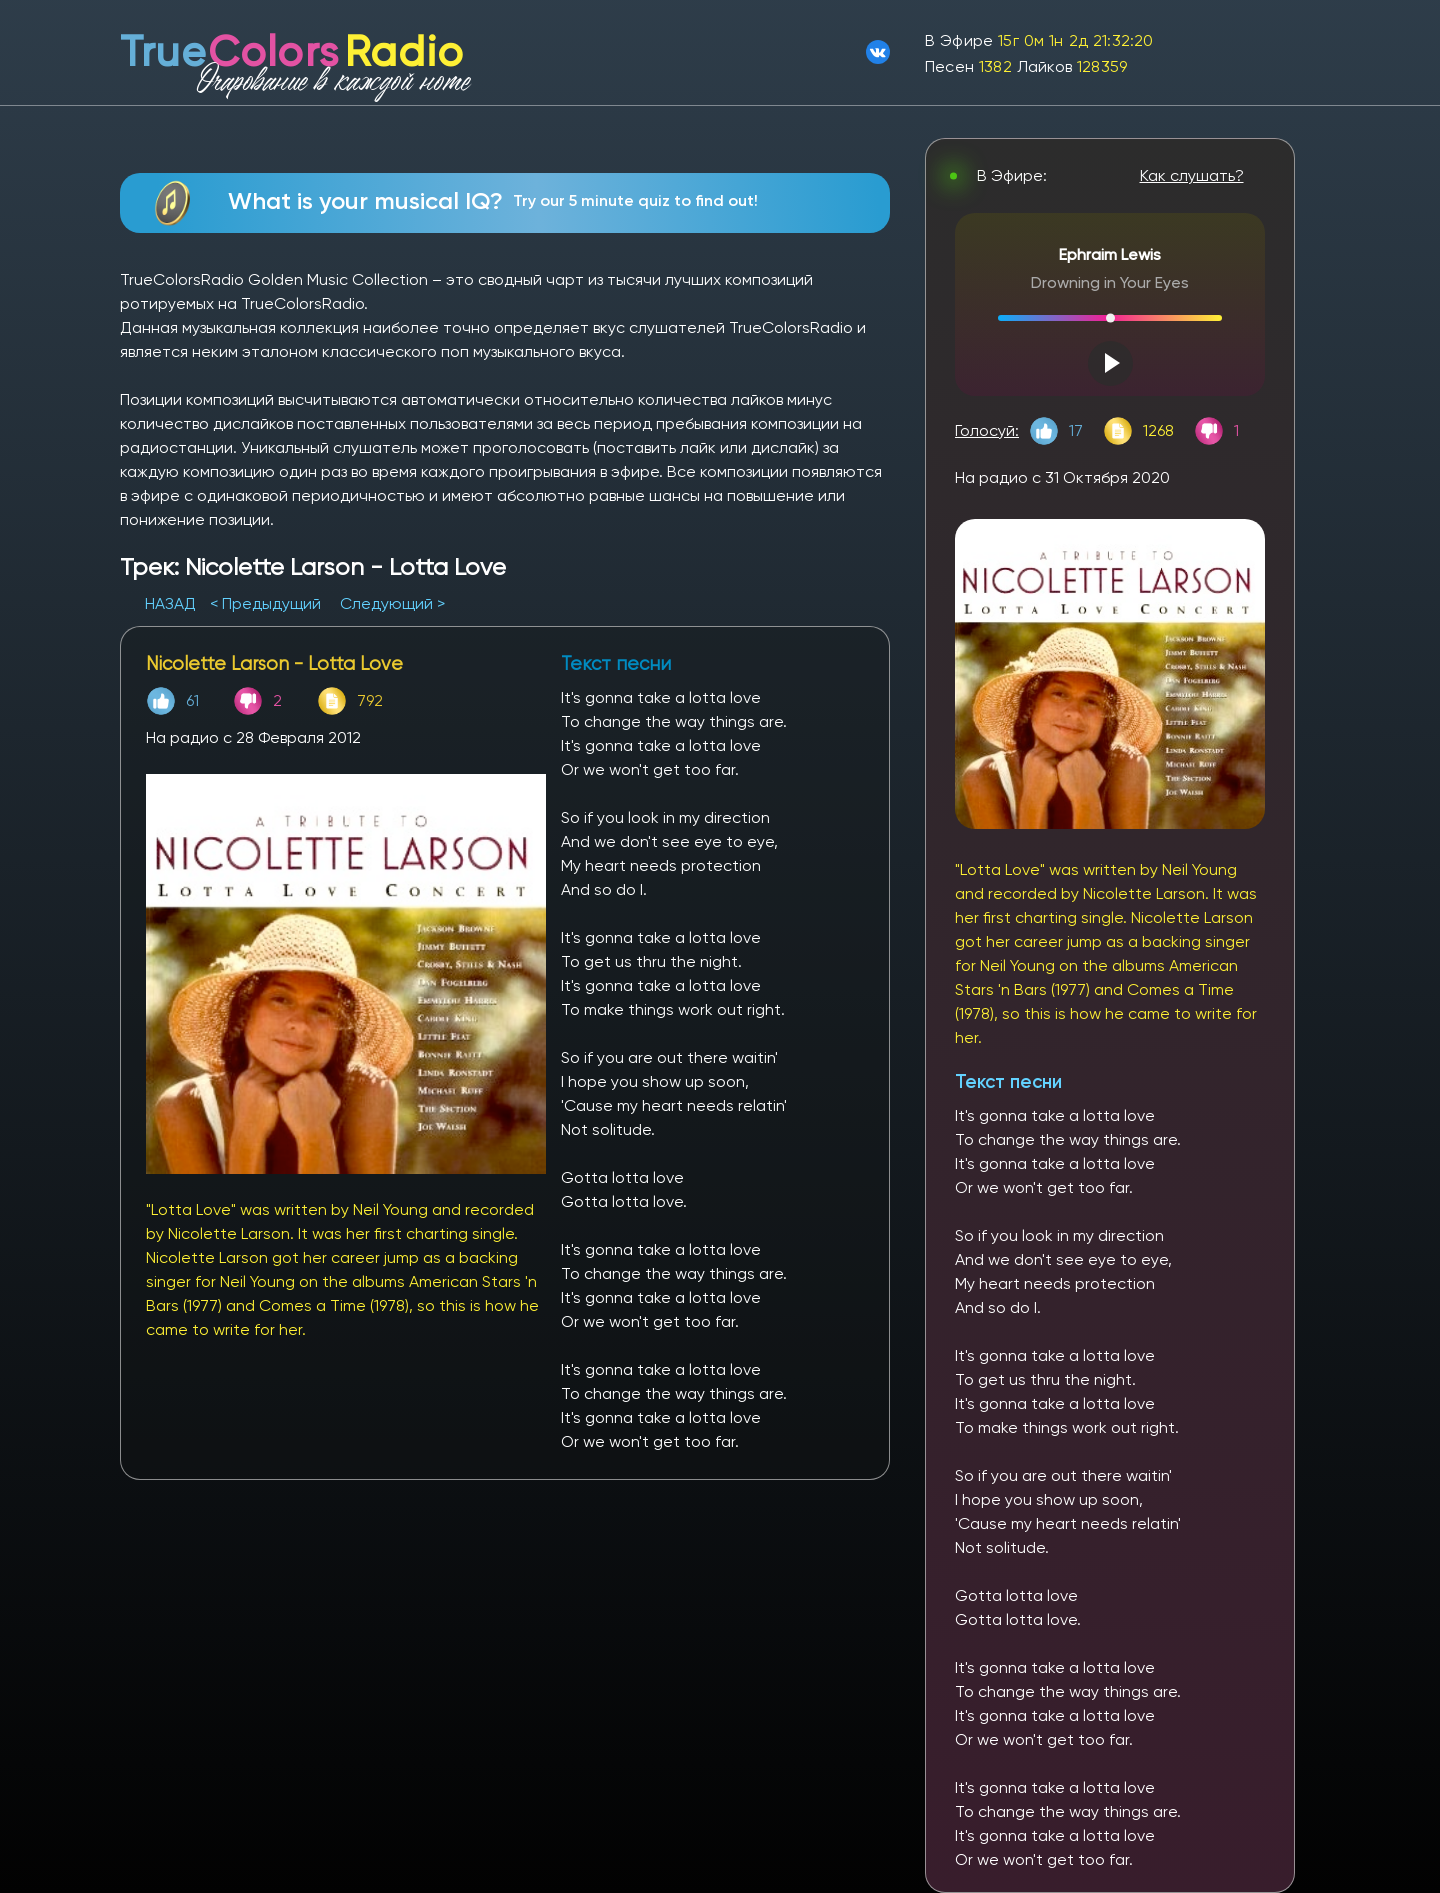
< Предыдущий (265, 603)
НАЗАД (172, 603)
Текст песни (1008, 1081)
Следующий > (392, 603)
